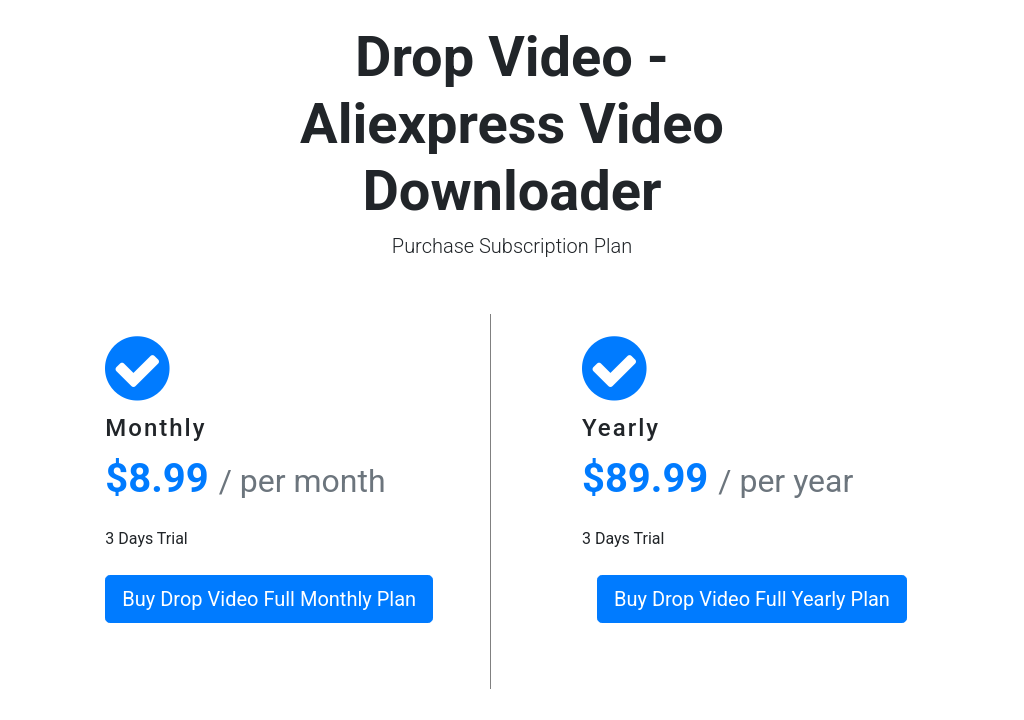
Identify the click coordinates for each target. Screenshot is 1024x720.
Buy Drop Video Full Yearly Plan (752, 599)
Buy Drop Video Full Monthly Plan (269, 599)
